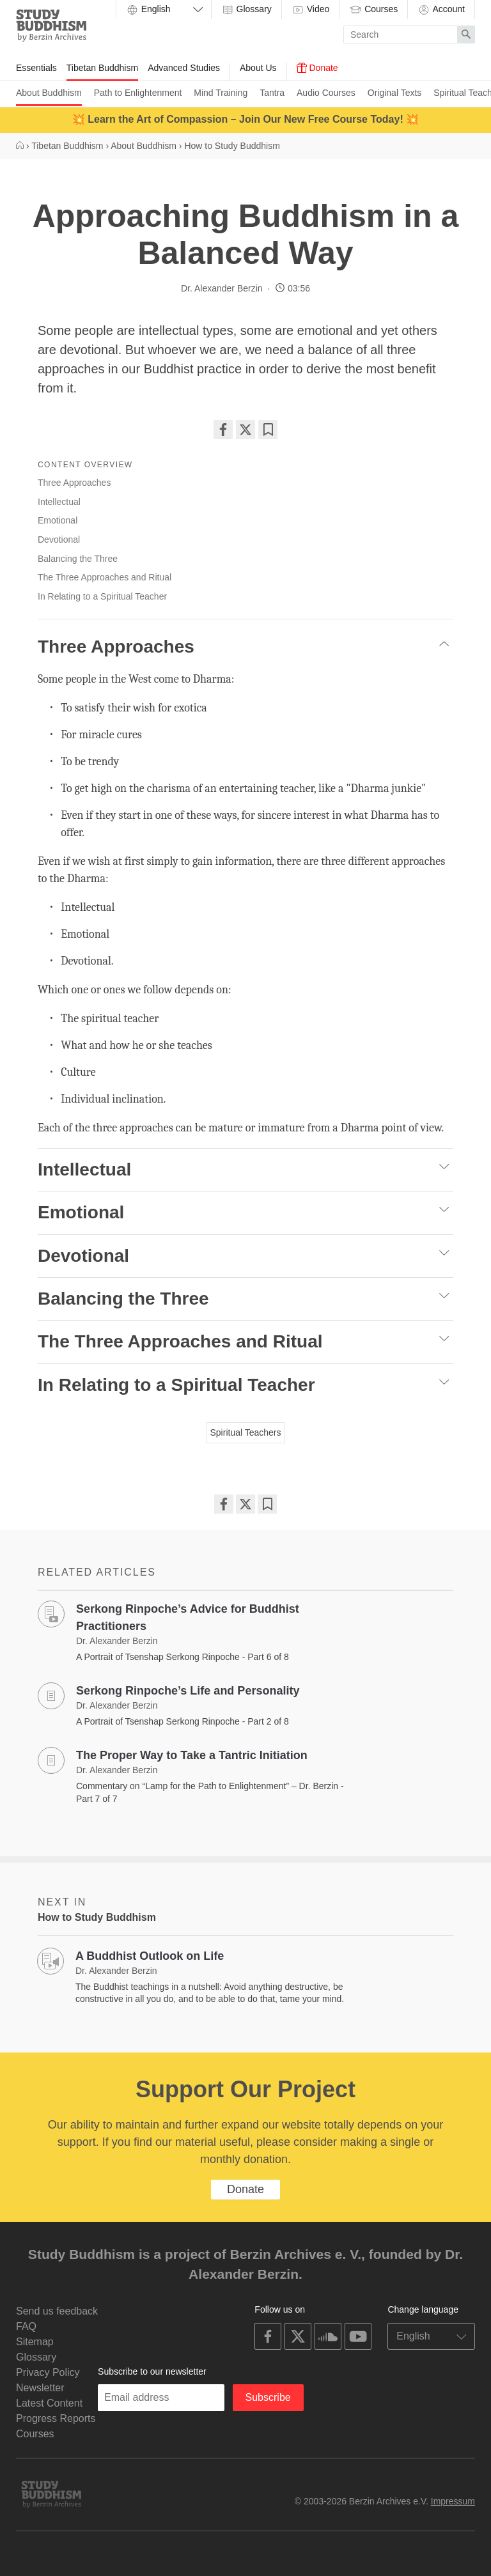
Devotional (59, 539)
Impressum (453, 2501)
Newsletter (40, 2387)
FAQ (26, 2326)
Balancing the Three (78, 559)
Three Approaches (74, 482)
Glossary (246, 9)
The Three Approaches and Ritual (104, 577)
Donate (317, 68)
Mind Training (220, 93)
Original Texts (395, 93)
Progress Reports (56, 2418)
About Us (258, 68)
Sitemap (35, 2341)
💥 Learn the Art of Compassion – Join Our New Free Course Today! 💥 (245, 119)
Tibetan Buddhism (102, 68)
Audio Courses (326, 93)
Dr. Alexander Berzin (222, 288)
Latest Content (49, 2403)
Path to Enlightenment (138, 93)
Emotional (57, 520)
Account (441, 9)
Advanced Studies (184, 68)
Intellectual (59, 502)
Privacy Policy (48, 2372)
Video (310, 9)
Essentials (36, 68)
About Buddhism (49, 93)
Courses (373, 9)
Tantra (272, 93)
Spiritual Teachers (245, 1432)
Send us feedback (57, 2311)
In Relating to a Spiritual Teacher (102, 596)
